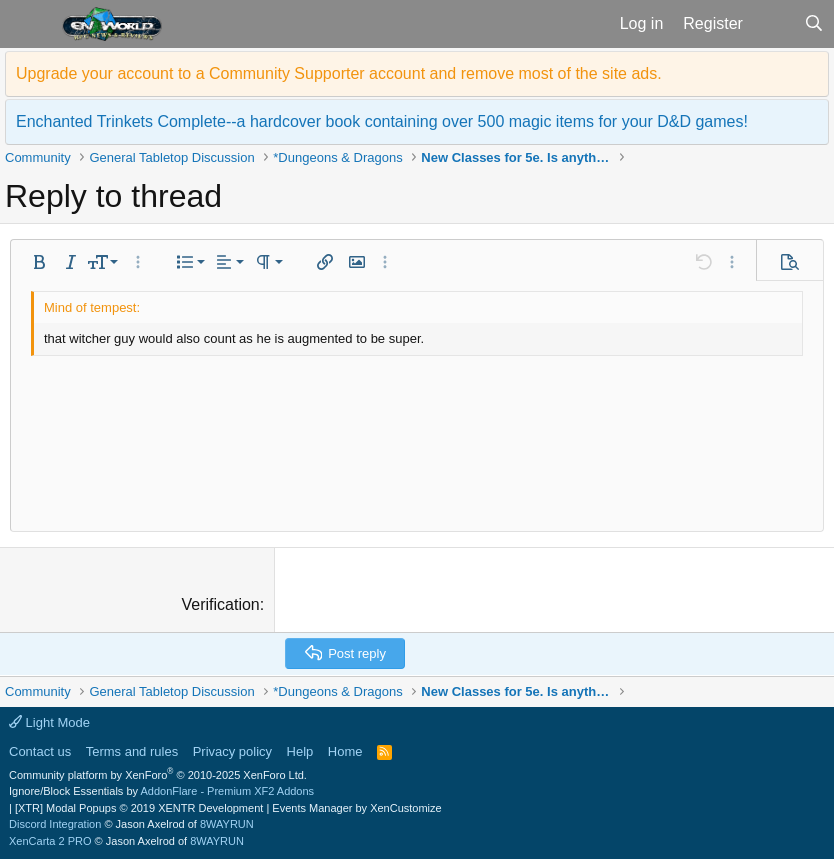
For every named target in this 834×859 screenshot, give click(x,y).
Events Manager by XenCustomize (356, 808)
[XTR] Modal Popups (139, 808)
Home (345, 751)
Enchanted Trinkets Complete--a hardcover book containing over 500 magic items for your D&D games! (382, 121)
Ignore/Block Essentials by (161, 791)
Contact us (40, 751)
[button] (28, 24)
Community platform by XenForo (158, 775)
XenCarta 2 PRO (50, 841)
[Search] (813, 24)
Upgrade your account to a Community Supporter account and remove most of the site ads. (339, 73)
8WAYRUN (227, 824)
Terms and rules (132, 751)
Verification (221, 604)
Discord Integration (55, 824)
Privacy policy (232, 751)
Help (300, 751)
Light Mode (49, 722)
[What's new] (773, 24)
